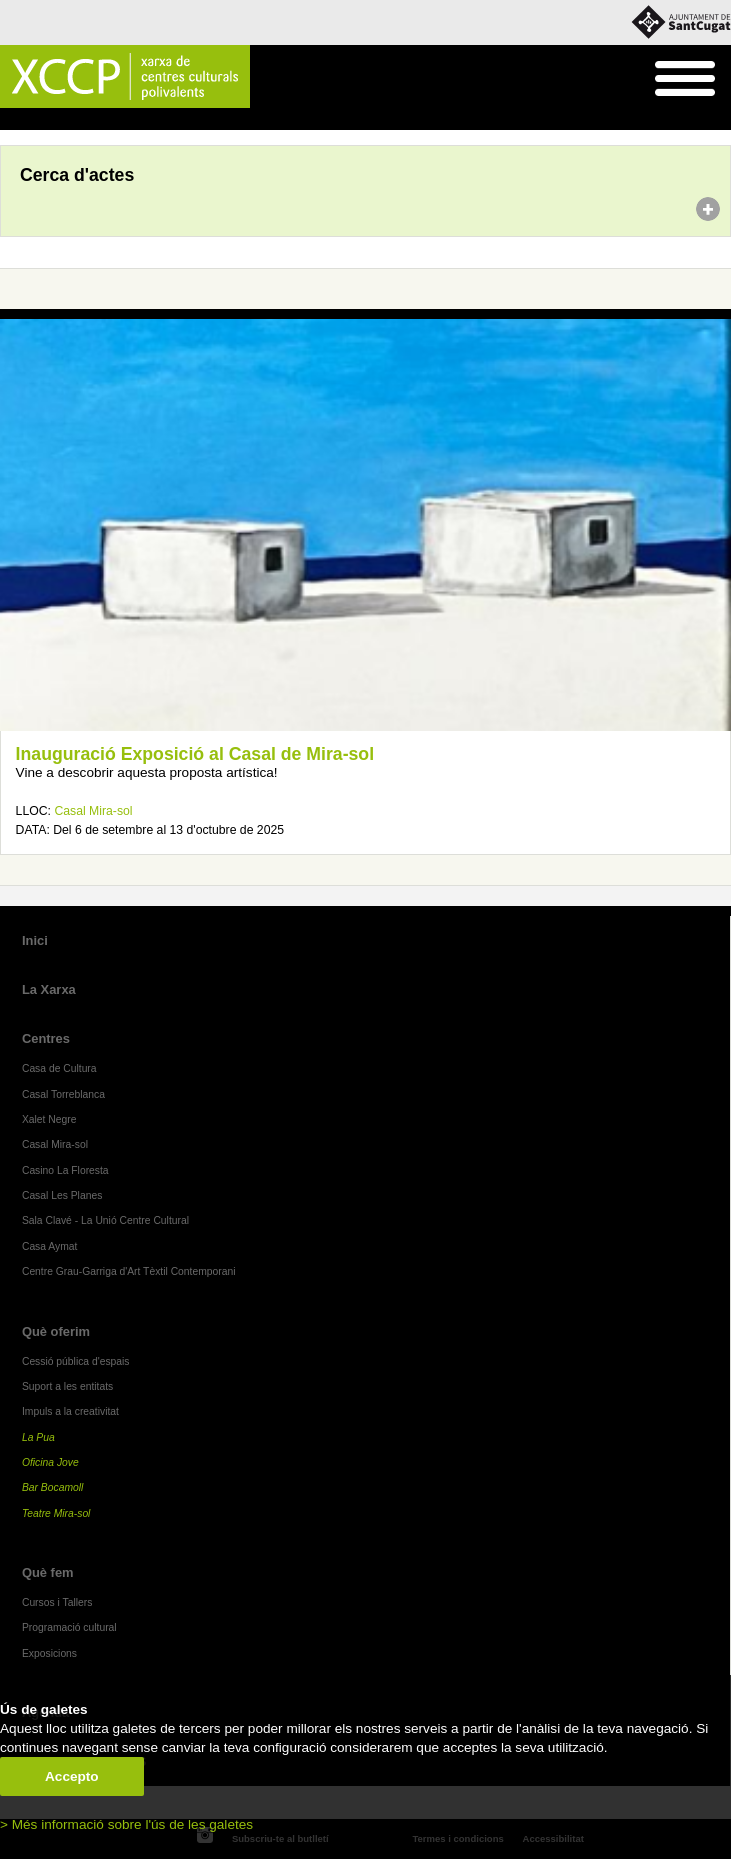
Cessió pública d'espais (76, 1361)
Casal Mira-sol (93, 811)
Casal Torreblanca (63, 1094)
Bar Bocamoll (52, 1487)
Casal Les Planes (62, 1195)
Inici (10, 120)
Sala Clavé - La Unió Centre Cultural (105, 1220)
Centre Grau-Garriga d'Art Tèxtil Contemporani (129, 1271)
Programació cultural (69, 1627)
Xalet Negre (49, 1119)
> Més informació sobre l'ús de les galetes (126, 1824)
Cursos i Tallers (57, 1602)
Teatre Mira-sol (56, 1513)
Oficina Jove (50, 1462)
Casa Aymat (50, 1246)
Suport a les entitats (67, 1386)
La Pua (38, 1437)
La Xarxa (49, 989)
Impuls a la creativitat (70, 1411)
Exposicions (49, 1653)
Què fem (48, 1572)
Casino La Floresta (65, 1170)
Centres (46, 1038)
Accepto (72, 1776)
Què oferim (56, 1331)
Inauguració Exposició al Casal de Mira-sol (195, 754)
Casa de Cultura (59, 1068)
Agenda (53, 120)
